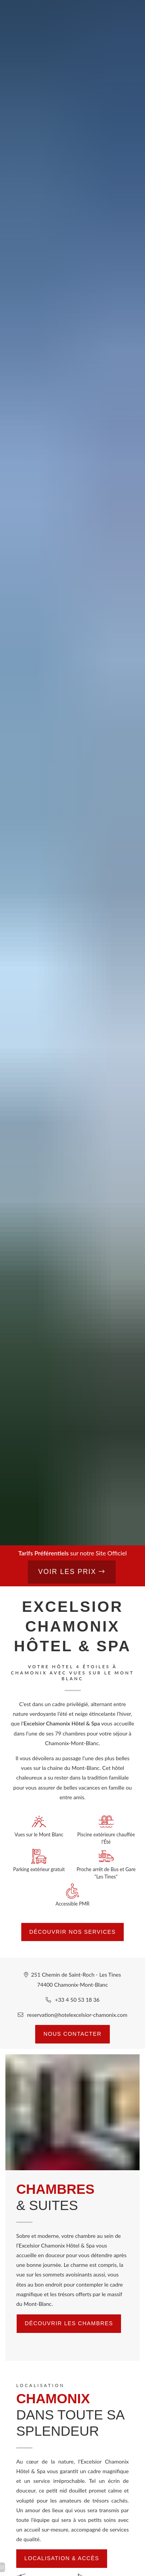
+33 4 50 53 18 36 (77, 1999)
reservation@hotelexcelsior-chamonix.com (77, 2014)
